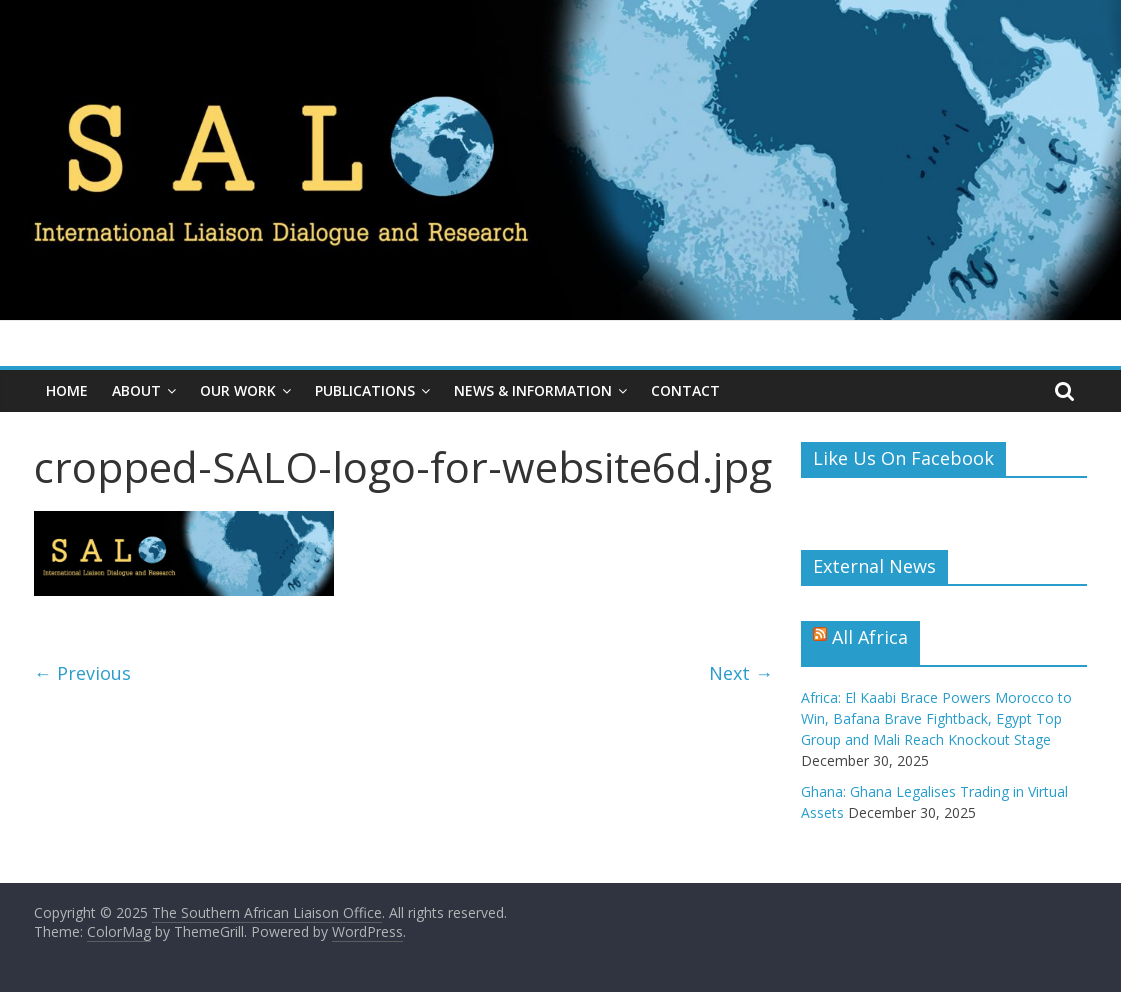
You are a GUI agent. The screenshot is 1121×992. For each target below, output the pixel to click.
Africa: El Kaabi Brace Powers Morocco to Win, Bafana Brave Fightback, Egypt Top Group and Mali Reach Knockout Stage (936, 718)
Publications (365, 390)
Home (67, 390)
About (136, 390)
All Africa (870, 637)
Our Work (238, 390)
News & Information (533, 390)
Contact (685, 390)
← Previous (82, 673)
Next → (741, 673)
